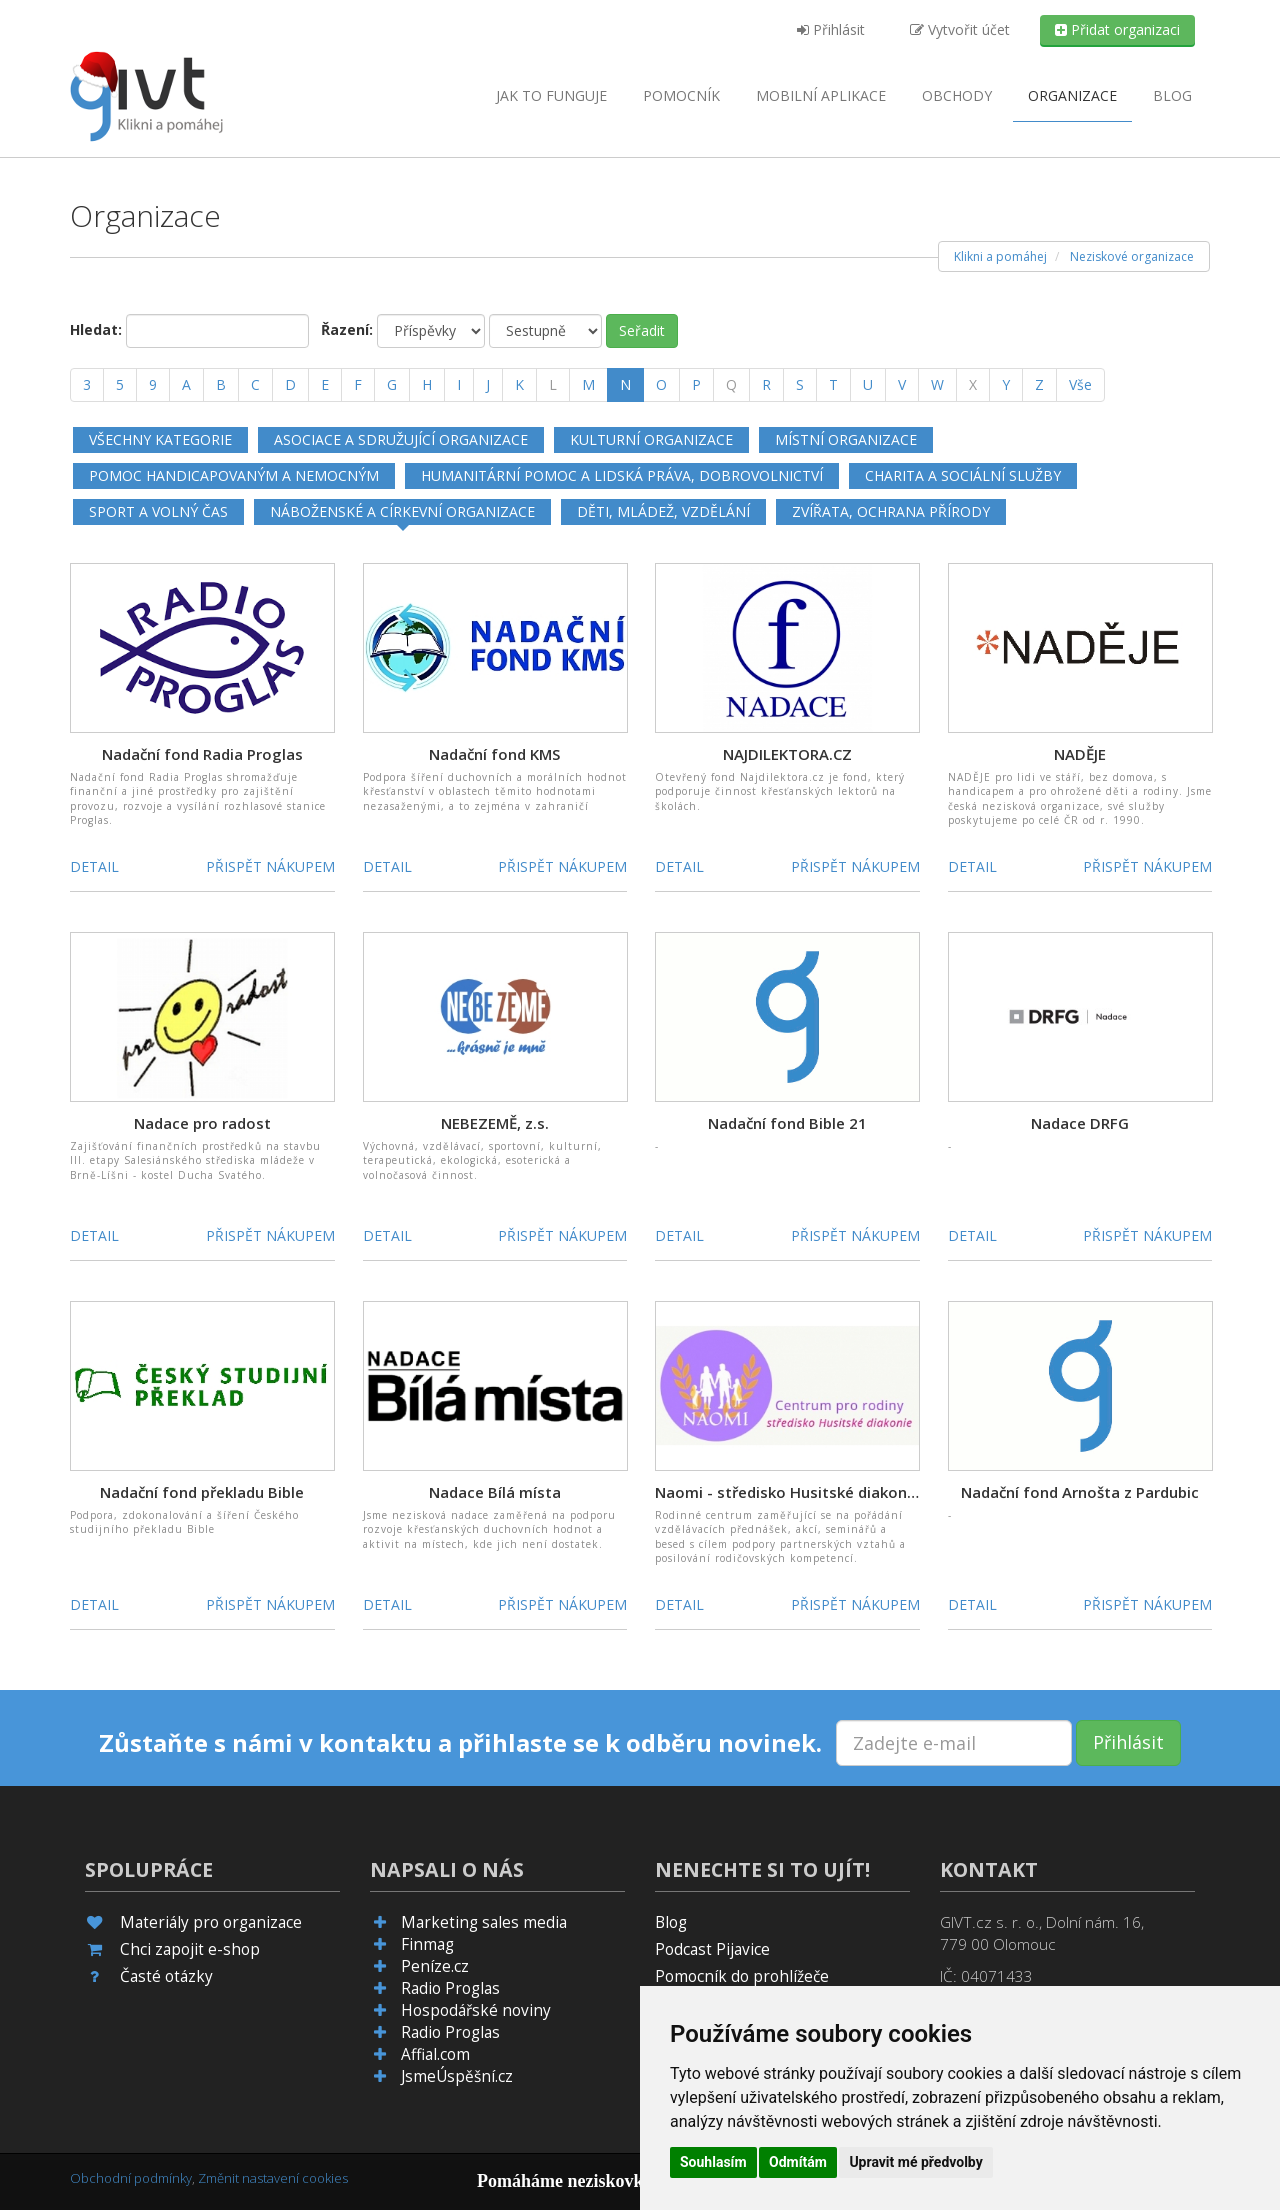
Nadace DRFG (1080, 1123)
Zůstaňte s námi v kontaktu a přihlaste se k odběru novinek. (460, 1743)
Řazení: (347, 329)
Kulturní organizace (651, 439)
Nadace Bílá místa (495, 1492)
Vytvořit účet (960, 29)
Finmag (427, 1944)
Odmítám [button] (798, 2162)
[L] (553, 385)
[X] (973, 385)
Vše (1080, 384)
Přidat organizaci (1117, 29)
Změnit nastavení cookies (273, 2178)
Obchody (957, 95)
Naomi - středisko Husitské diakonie (787, 1492)
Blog (1172, 95)
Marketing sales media (484, 1922)
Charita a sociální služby (963, 475)
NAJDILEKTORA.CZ (787, 754)
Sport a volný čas (158, 511)
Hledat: (96, 329)
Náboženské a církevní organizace (402, 511)
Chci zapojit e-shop (190, 1949)
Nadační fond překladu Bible (202, 1492)
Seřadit (642, 330)
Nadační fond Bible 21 (787, 1123)
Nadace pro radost (202, 1123)
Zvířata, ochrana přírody (891, 511)
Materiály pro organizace (211, 1922)
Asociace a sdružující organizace (401, 439)
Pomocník (681, 95)
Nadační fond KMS (494, 754)
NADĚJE (1080, 754)
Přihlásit (831, 29)
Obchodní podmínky (131, 2178)
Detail (94, 866)
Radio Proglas (450, 1988)
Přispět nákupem (270, 866)
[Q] (731, 385)
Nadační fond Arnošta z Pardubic (1080, 1492)
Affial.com (435, 2054)
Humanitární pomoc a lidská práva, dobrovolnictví (622, 475)
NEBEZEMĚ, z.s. (495, 1123)
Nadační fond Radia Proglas (202, 754)
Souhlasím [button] (713, 2162)
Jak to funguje (551, 95)
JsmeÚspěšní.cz (457, 2076)
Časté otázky (166, 1976)
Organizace (1072, 95)
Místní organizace (846, 439)
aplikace (821, 95)
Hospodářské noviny (476, 2010)
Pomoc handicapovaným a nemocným (234, 475)
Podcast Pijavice (712, 1949)
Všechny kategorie (160, 439)
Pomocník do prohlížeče (742, 1976)
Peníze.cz (435, 1966)
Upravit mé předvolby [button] (915, 2162)
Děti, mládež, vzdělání (663, 511)
